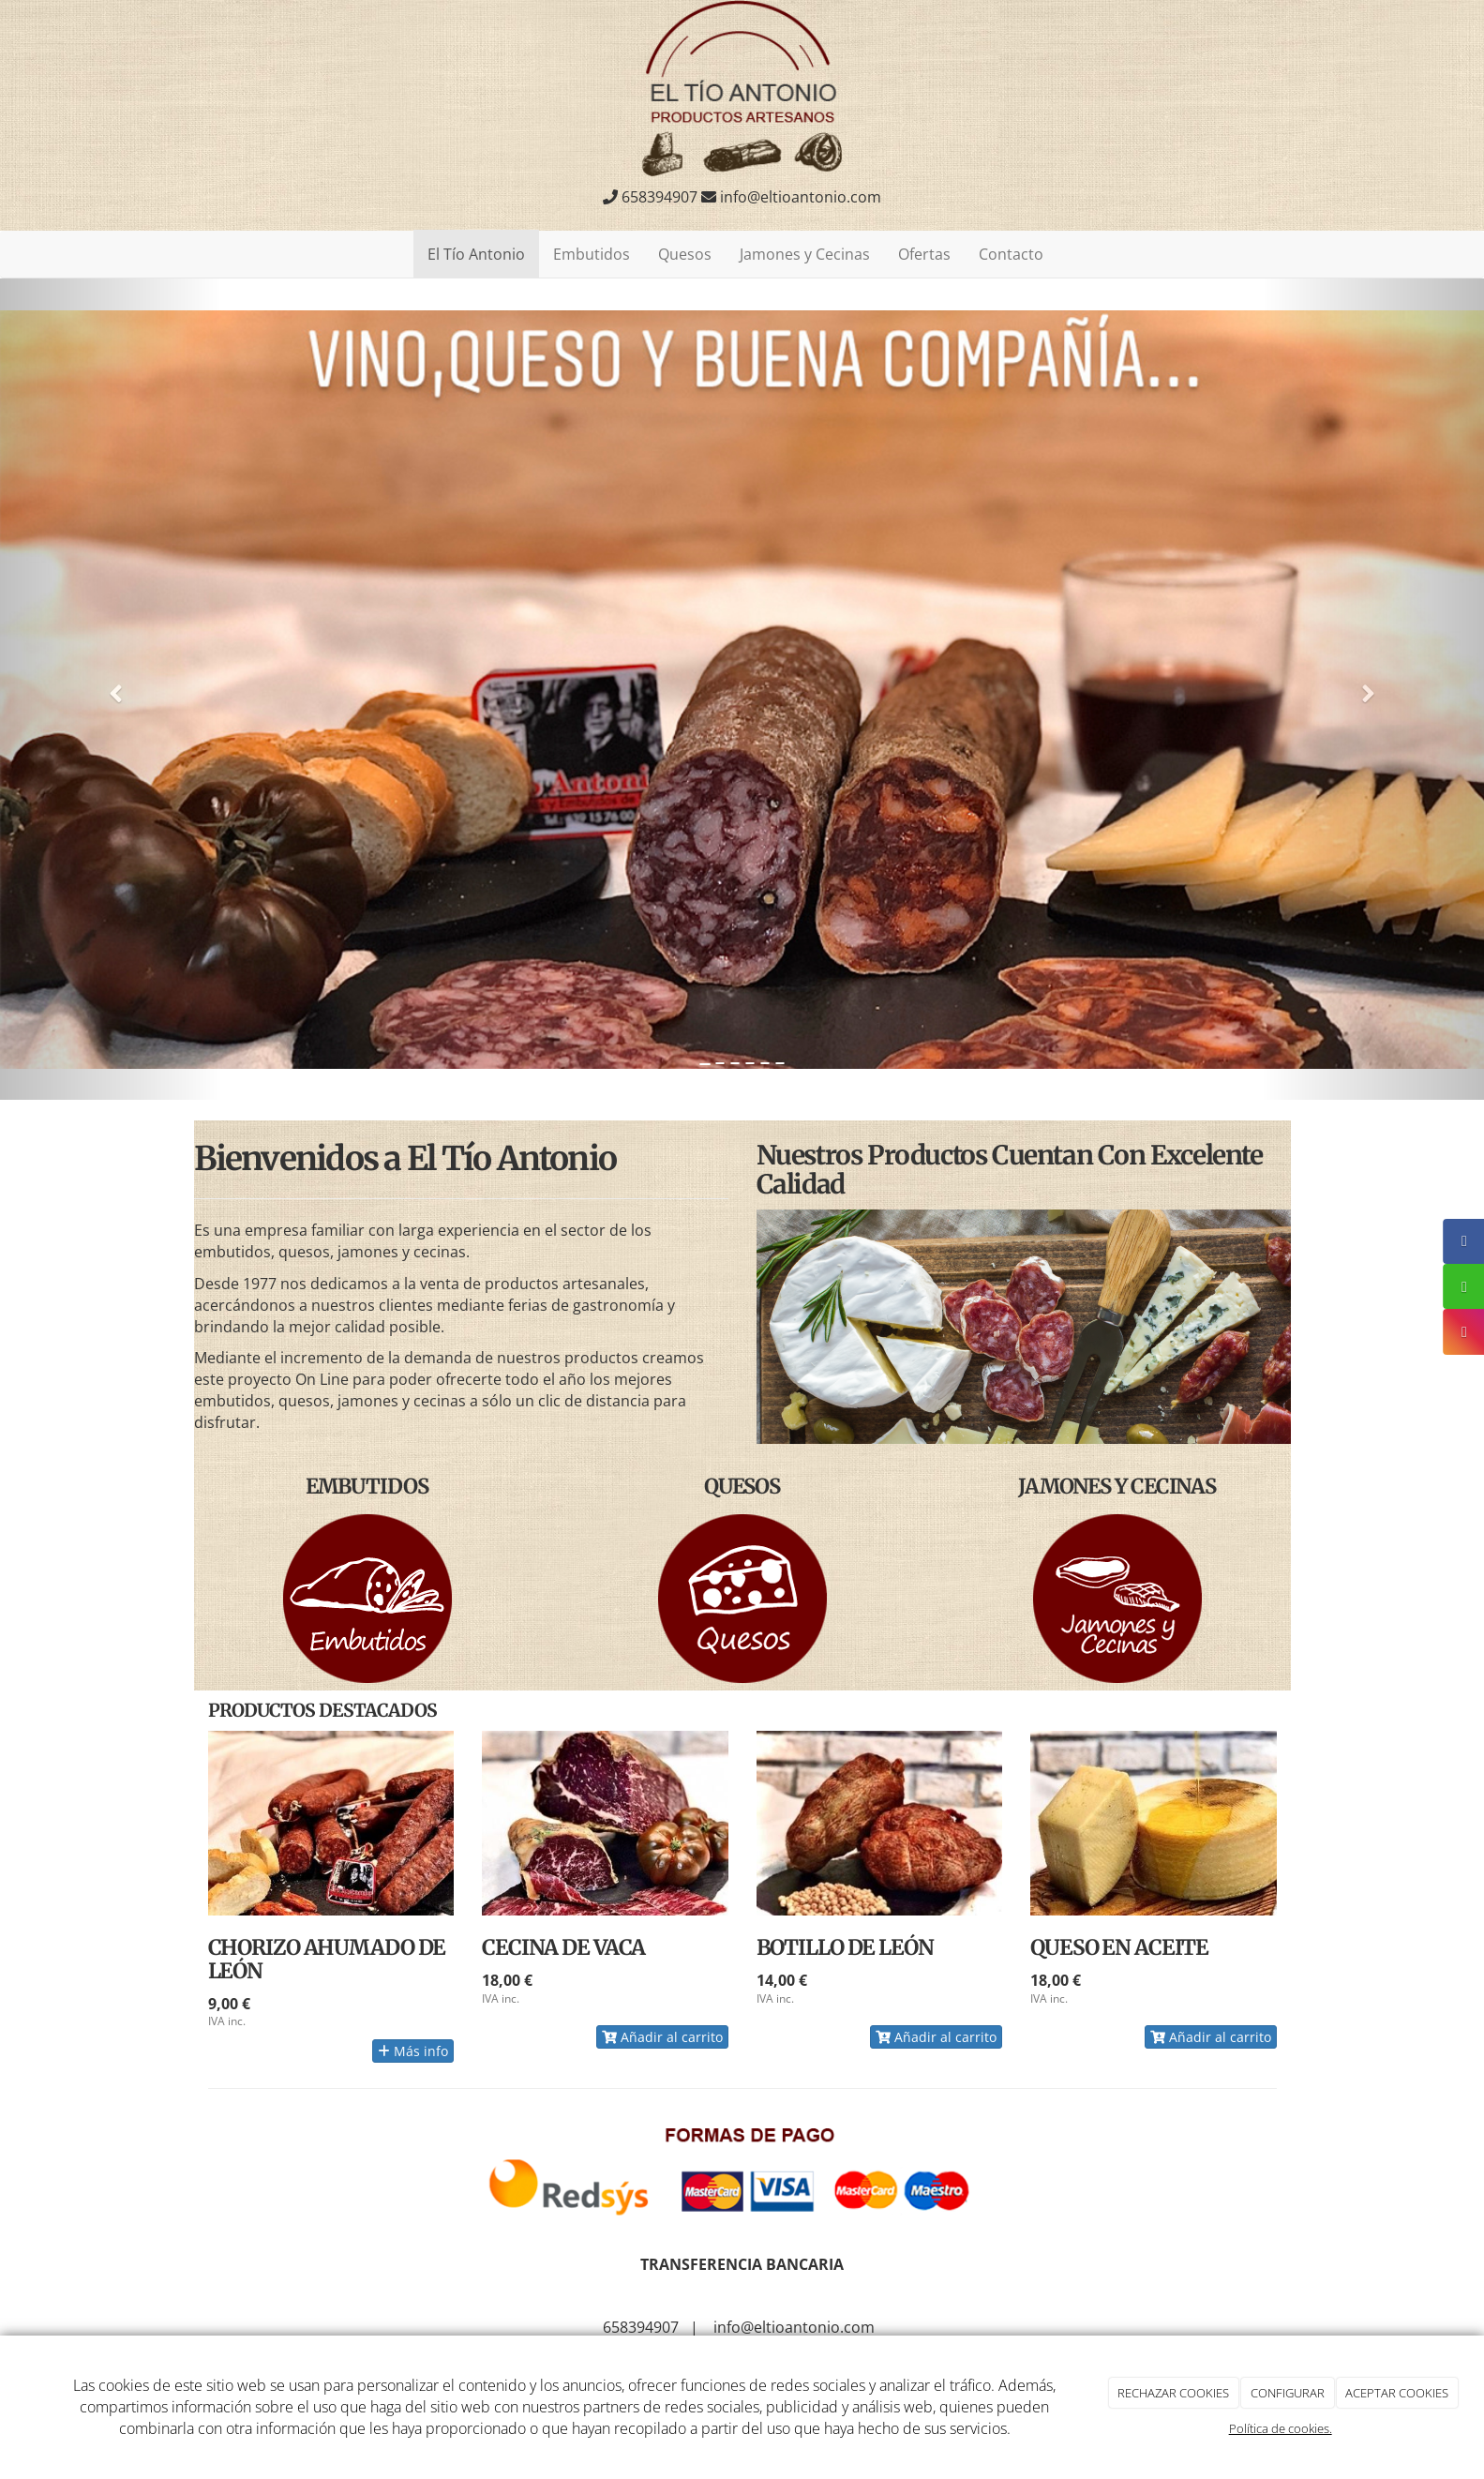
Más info (413, 2051)
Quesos (685, 254)
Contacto (1011, 254)
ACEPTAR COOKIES (1396, 2392)
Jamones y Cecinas (805, 254)
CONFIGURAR (1288, 2392)
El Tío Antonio (476, 254)
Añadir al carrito (662, 2037)
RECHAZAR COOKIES (1173, 2392)
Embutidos (591, 254)
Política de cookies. (1280, 2428)
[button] (111, 689)
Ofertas (924, 254)
